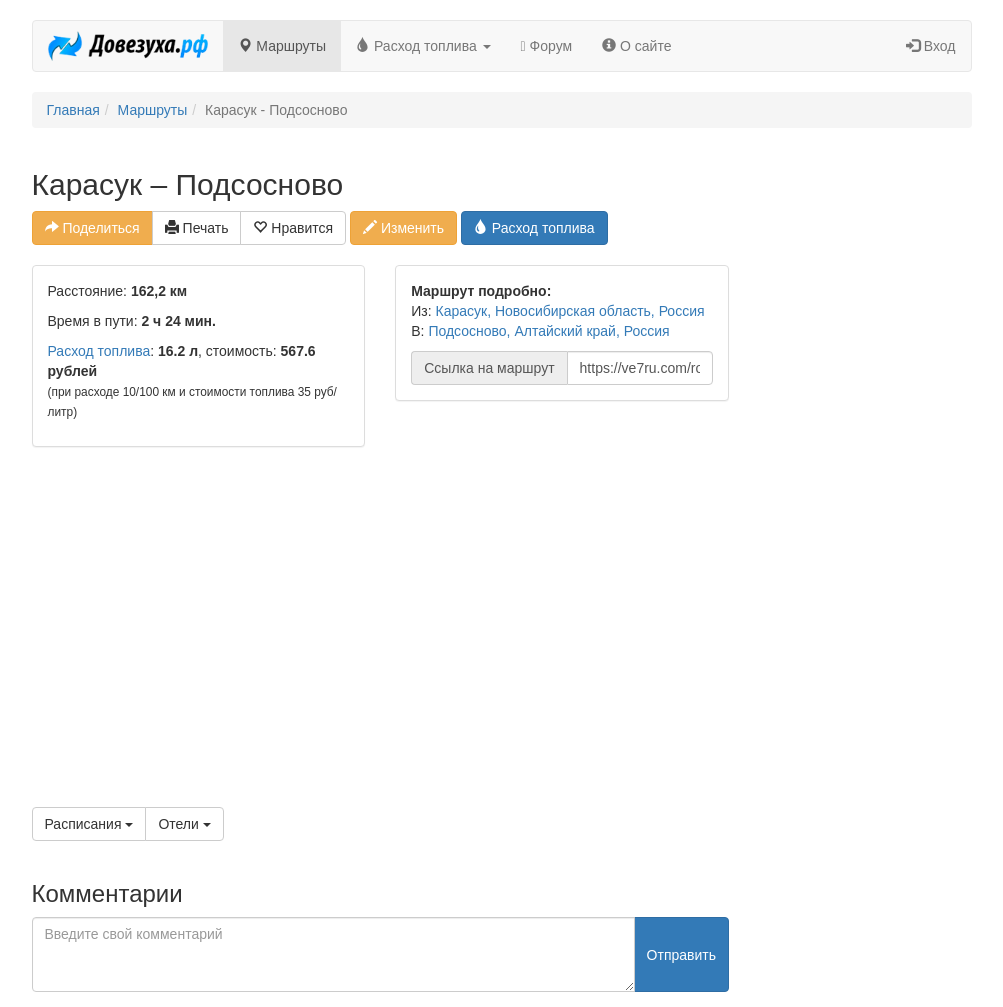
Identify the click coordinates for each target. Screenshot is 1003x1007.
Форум (547, 46)
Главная (73, 110)
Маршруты (282, 46)
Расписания (89, 824)
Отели (184, 824)
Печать (197, 228)
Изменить (403, 228)
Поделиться (92, 228)
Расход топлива (423, 46)
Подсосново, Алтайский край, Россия (548, 331)
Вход (931, 46)
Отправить (681, 955)
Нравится (293, 228)
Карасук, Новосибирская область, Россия (570, 311)
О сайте (636, 46)
